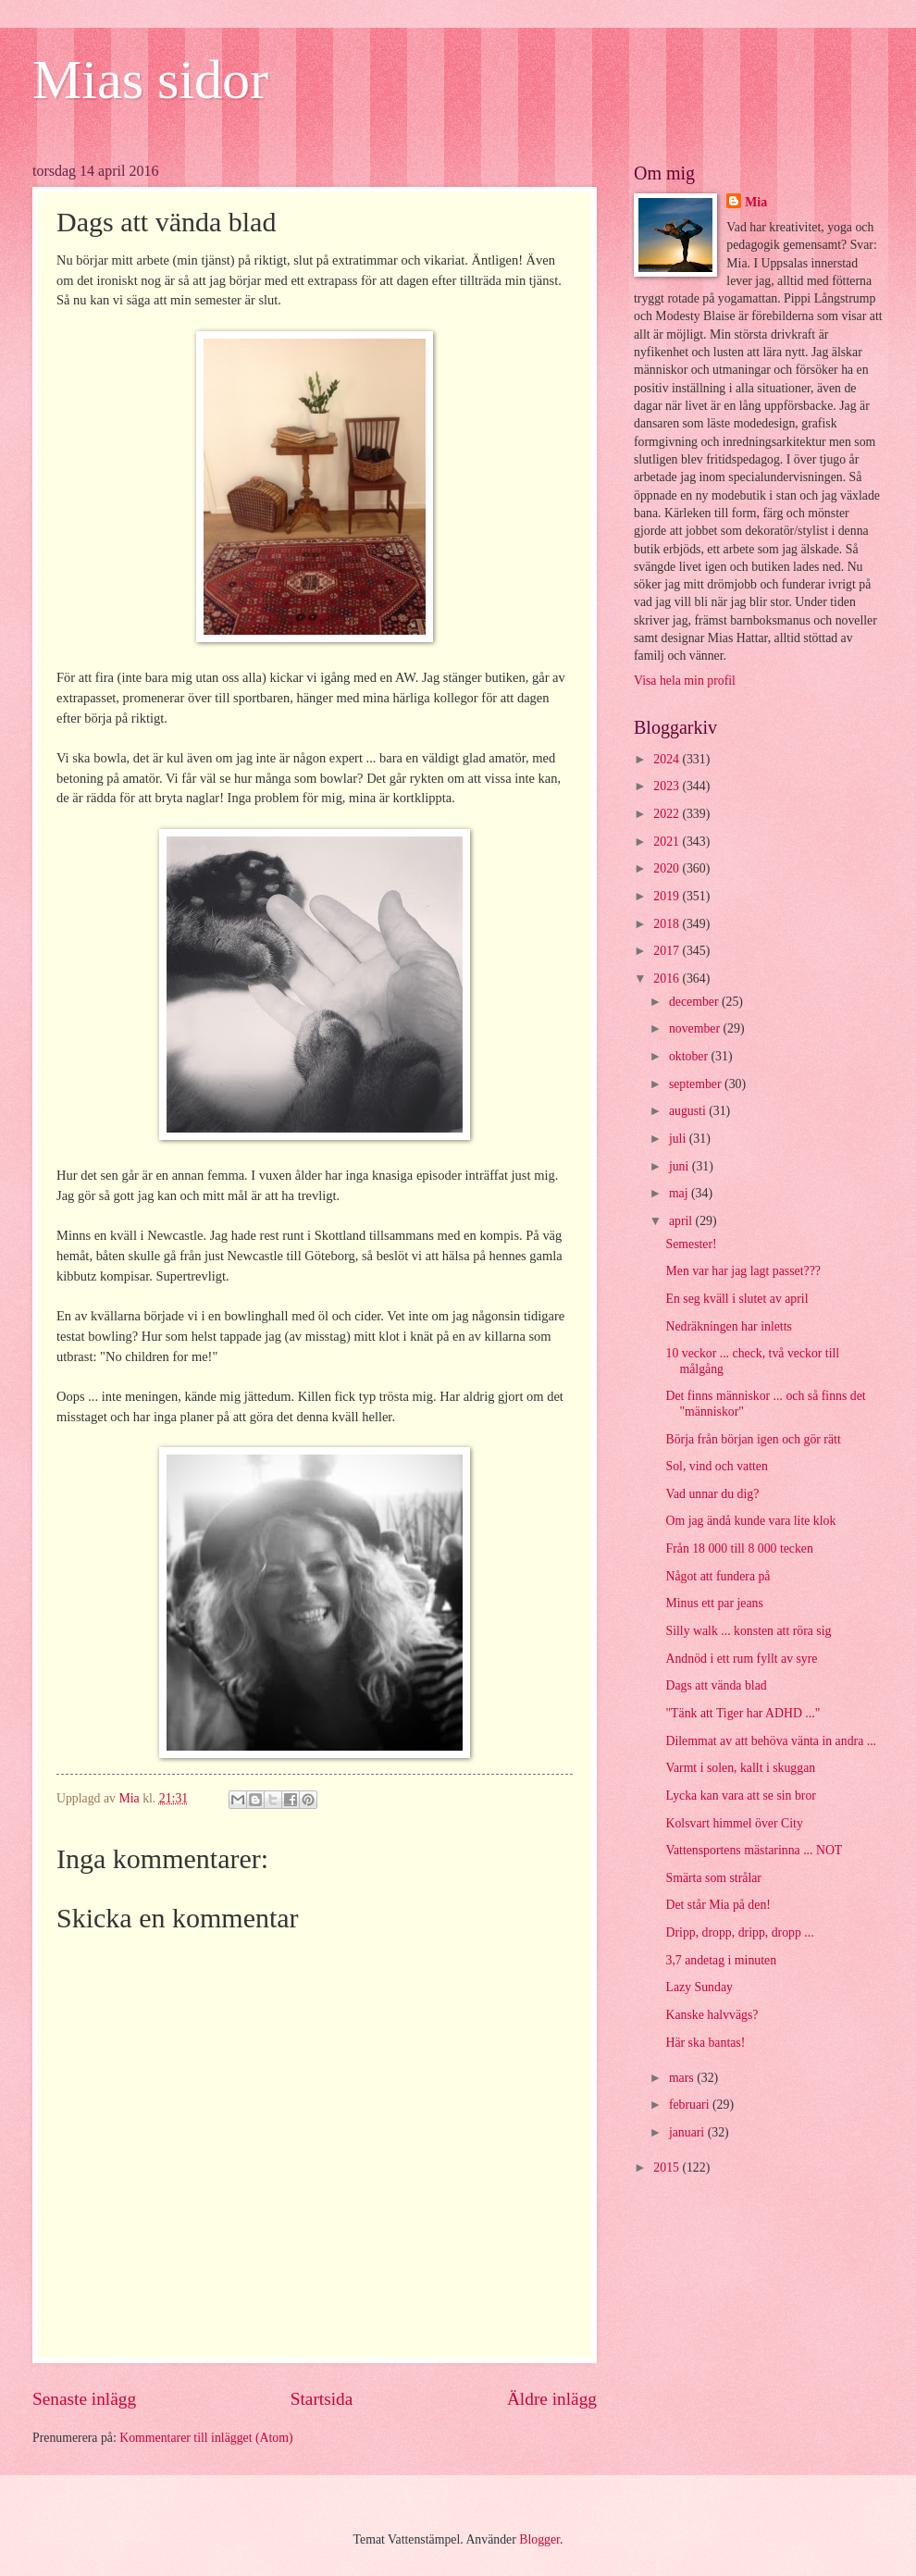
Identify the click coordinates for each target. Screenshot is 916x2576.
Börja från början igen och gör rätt (752, 1439)
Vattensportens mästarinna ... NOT (753, 1850)
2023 (667, 786)
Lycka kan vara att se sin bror (740, 1795)
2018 (667, 924)
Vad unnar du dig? (712, 1494)
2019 (667, 896)
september (696, 1084)
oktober (690, 1056)
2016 (667, 978)
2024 (667, 759)
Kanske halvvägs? (711, 2015)
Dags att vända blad (715, 1685)
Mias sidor (150, 79)
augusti (689, 1111)
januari (688, 2132)
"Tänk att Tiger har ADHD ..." (742, 1713)
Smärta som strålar (713, 1878)
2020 (667, 868)
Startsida (322, 2399)
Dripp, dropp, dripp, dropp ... (739, 1932)
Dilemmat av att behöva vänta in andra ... (770, 1741)
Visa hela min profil (685, 680)
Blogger (539, 2539)
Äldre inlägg (552, 2399)
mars (683, 2078)
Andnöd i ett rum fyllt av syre (741, 1659)
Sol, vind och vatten (716, 1466)
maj (680, 1193)
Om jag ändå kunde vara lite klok (750, 1521)
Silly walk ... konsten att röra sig (748, 1631)
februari (690, 2105)
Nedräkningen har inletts (728, 1326)
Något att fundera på (717, 1576)
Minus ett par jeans (713, 1603)
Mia (756, 202)
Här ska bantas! (705, 2043)
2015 (667, 2167)
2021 (667, 841)
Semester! (690, 1244)
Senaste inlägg (84, 2399)
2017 (667, 951)
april (682, 1221)
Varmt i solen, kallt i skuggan (740, 1768)
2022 (667, 814)
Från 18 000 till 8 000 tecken (738, 1548)
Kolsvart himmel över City (733, 1823)
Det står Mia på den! (717, 1905)
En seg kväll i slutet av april (736, 1299)
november (696, 1028)
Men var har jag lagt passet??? (742, 1271)
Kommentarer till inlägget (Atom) (205, 2438)
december (695, 1002)
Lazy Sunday (698, 1987)
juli (679, 1139)
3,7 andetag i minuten (720, 1960)
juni (680, 1166)
